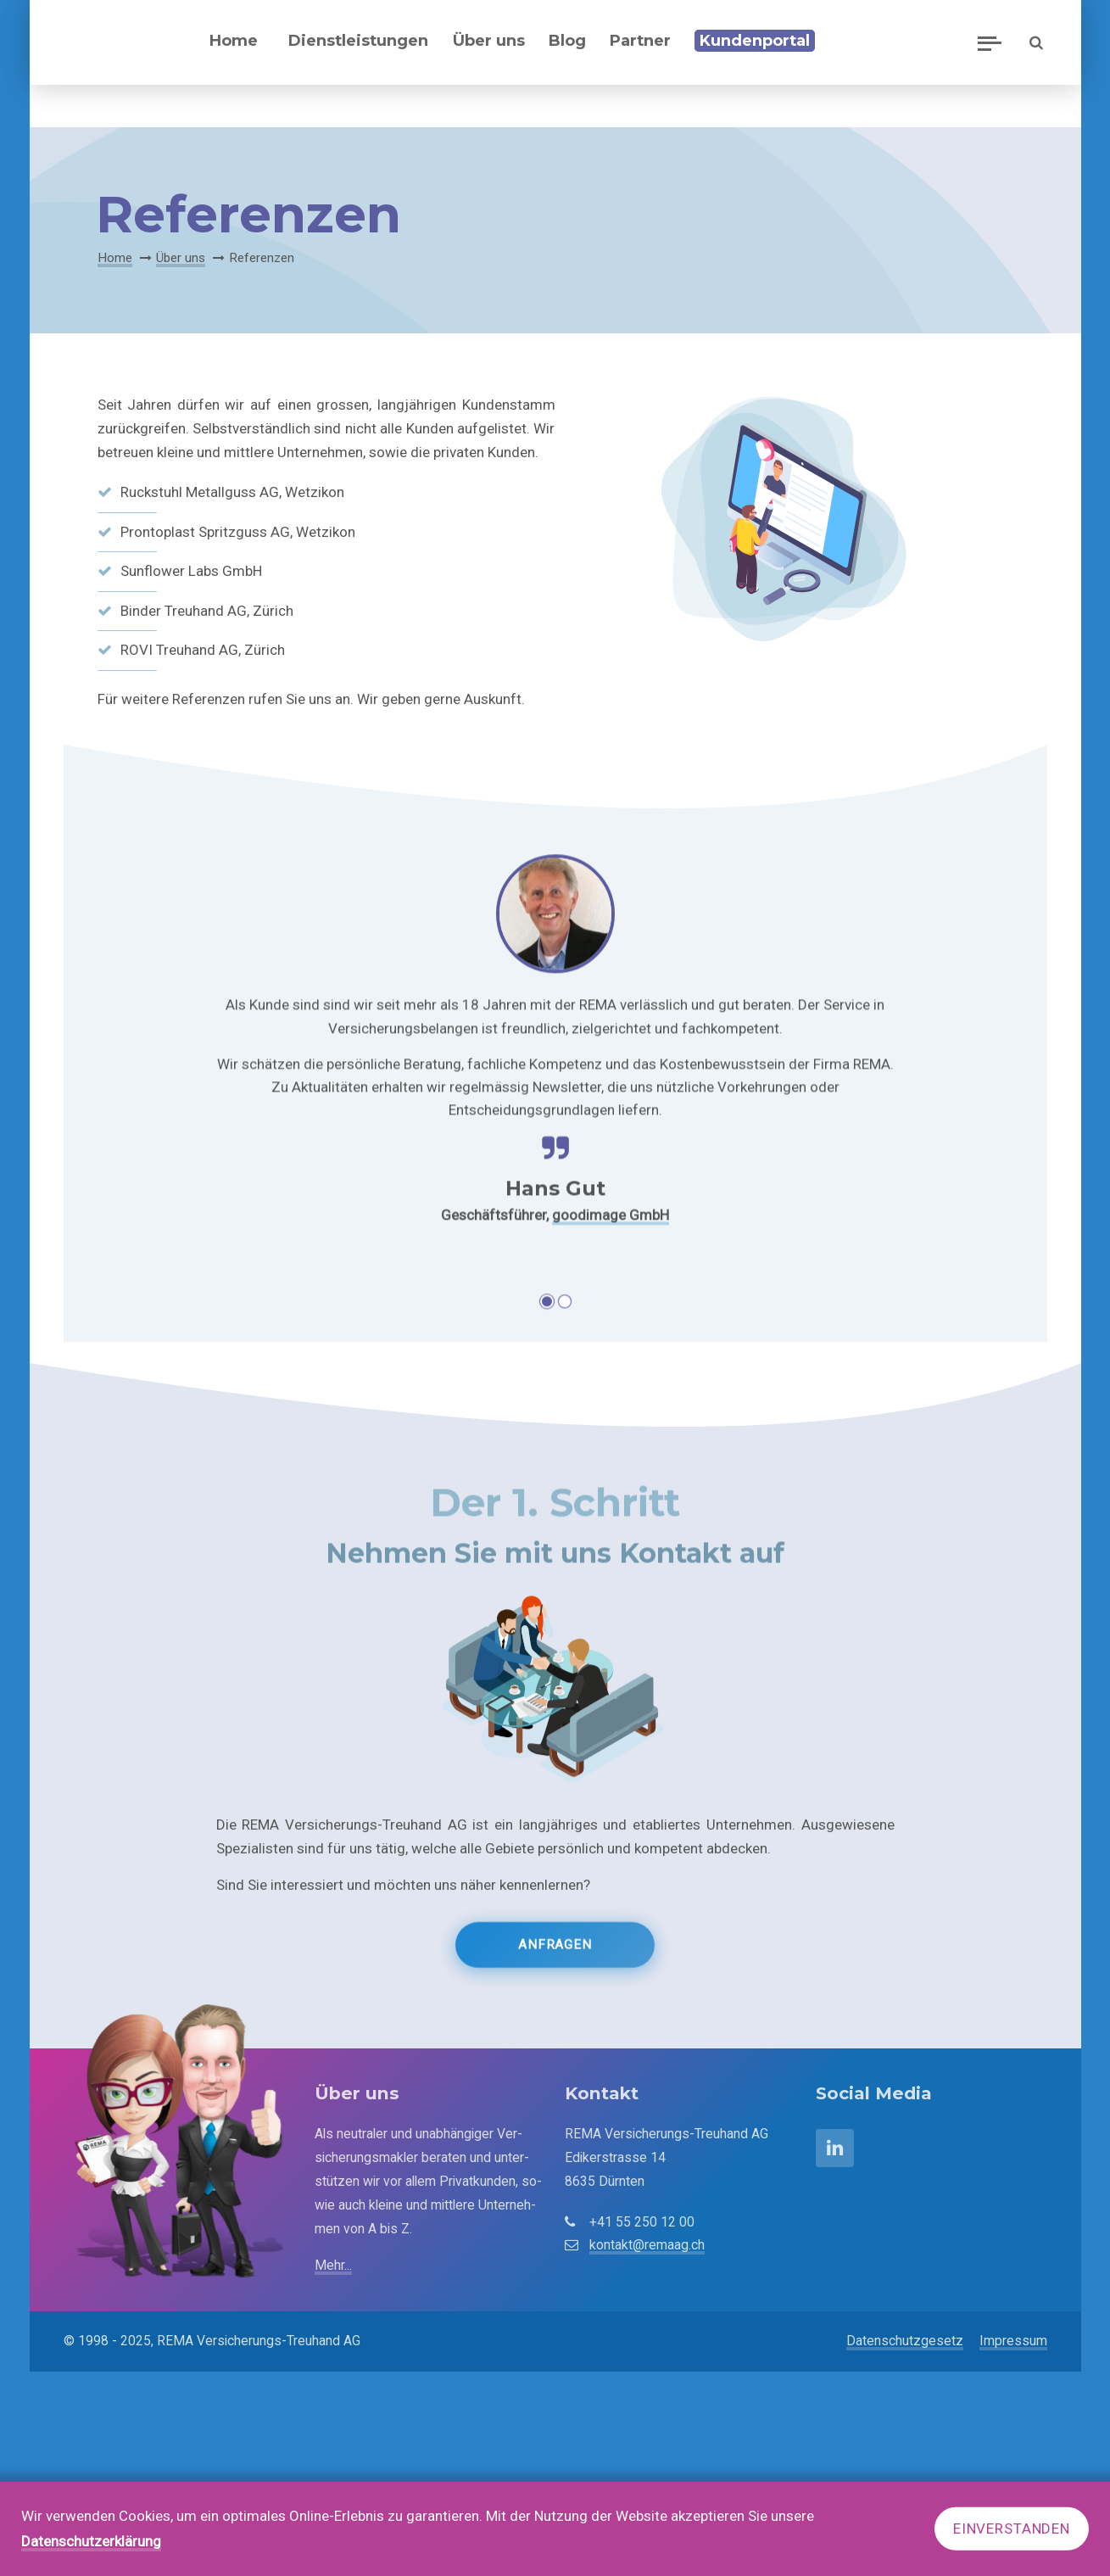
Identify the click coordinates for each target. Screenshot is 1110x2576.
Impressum (1013, 2341)
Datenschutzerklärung (91, 2541)
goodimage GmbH (610, 1340)
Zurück (135, 1199)
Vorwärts (968, 1199)
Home (115, 257)
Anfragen (554, 1961)
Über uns (180, 257)
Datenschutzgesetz (904, 2341)
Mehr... (333, 2265)
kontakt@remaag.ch (647, 2245)
